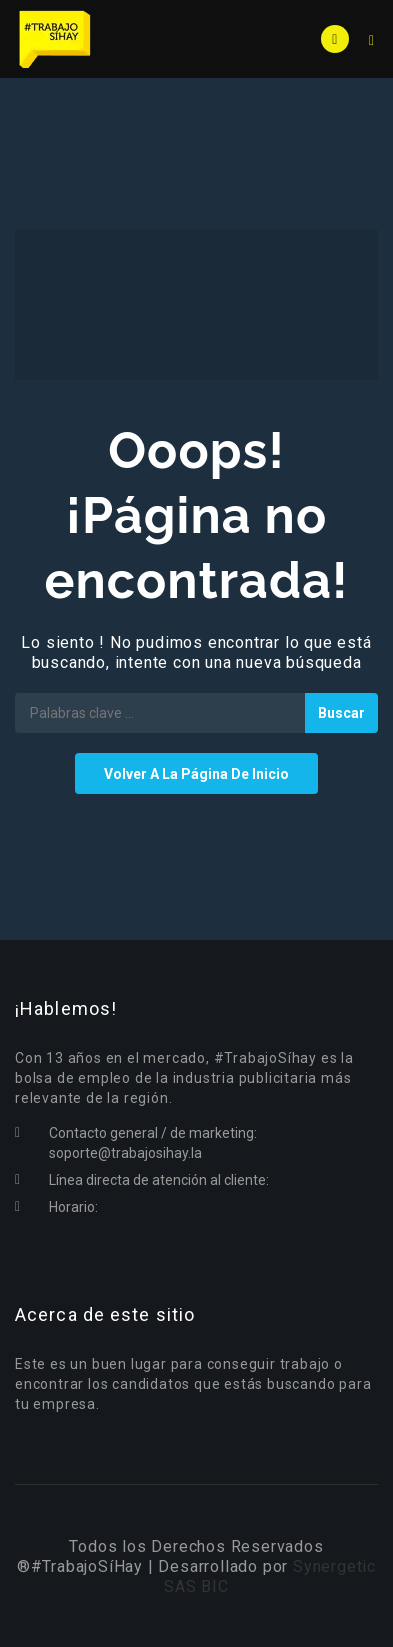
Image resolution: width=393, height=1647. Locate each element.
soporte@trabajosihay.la (125, 1153)
